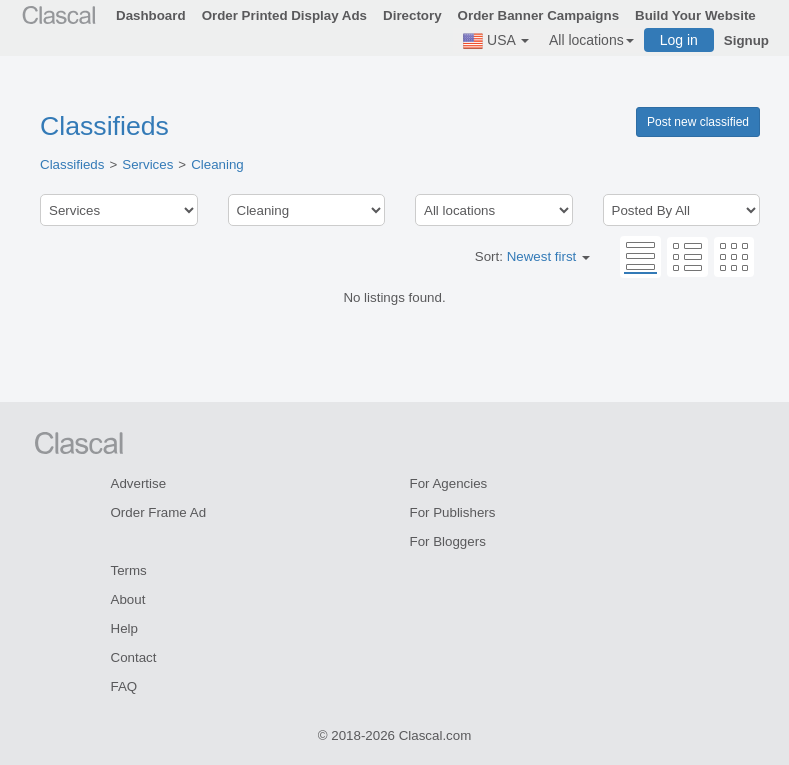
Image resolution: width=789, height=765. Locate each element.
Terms (129, 570)
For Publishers (453, 512)
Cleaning (217, 164)
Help (124, 628)
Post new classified (698, 122)
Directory (412, 15)
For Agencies (449, 483)
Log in (679, 40)
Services (147, 164)
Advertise (139, 483)
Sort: (532, 256)
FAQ (124, 686)
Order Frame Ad (159, 512)
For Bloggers (448, 541)
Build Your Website (695, 15)
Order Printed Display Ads (284, 15)
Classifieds (104, 126)
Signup (746, 40)
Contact (134, 657)
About (128, 599)
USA (496, 41)
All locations (591, 40)
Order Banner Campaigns (538, 15)
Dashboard (151, 15)
